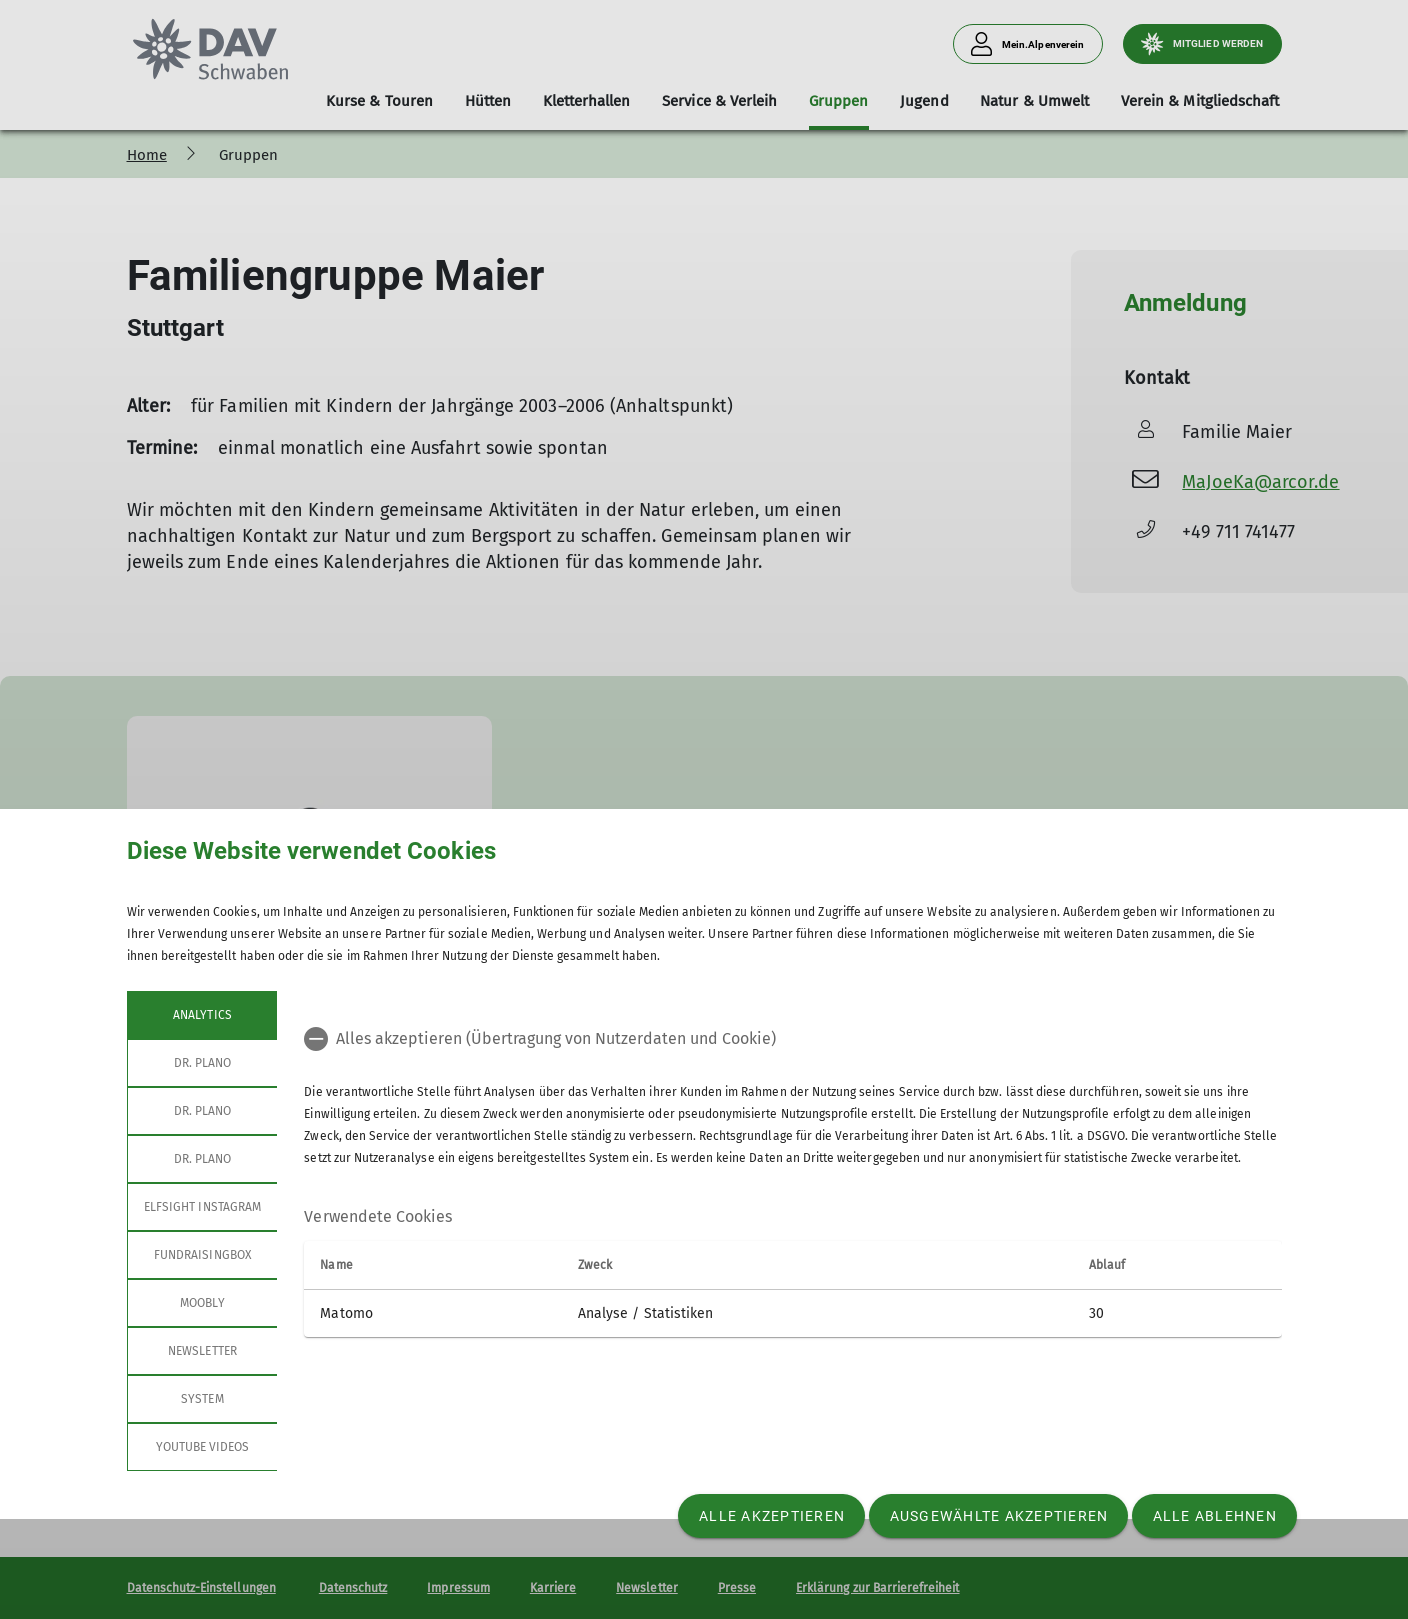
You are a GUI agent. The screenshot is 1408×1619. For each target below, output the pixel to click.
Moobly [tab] (202, 1303)
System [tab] (202, 1399)
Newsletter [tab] (202, 1351)
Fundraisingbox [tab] (202, 1255)
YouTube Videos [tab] (202, 1447)
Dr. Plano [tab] (201, 1063)
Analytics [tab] (202, 1015)
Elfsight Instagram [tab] (202, 1207)
